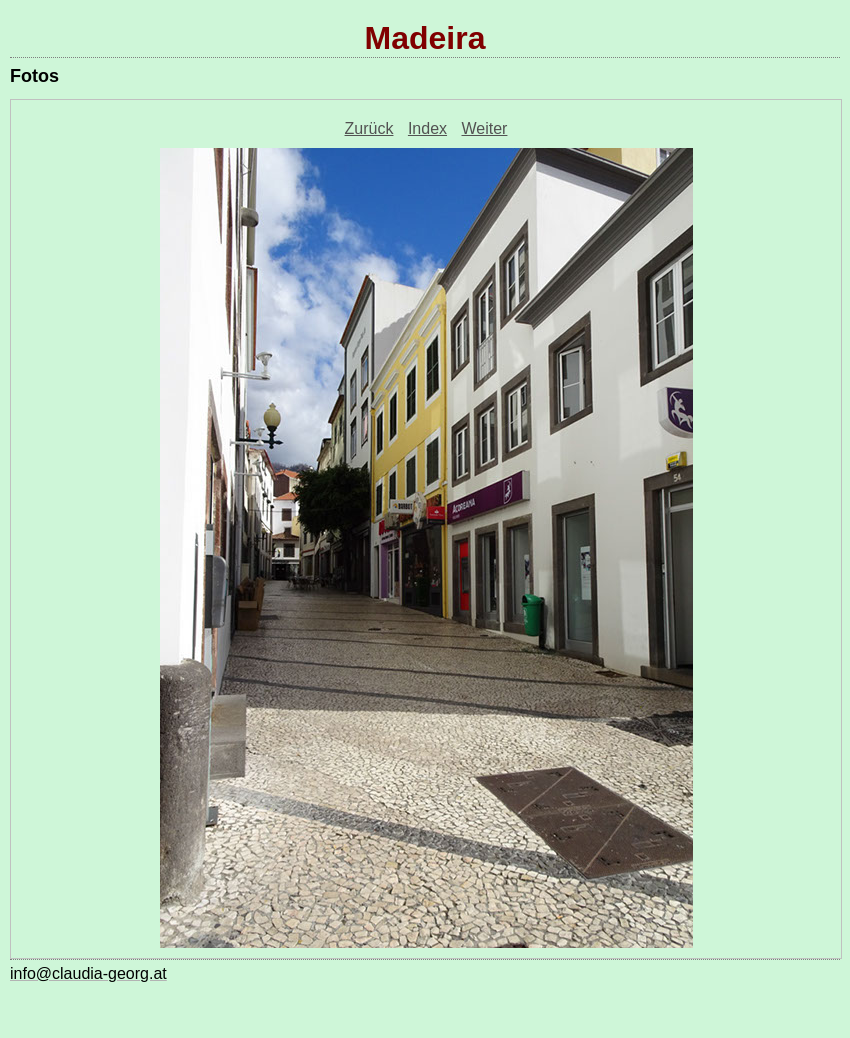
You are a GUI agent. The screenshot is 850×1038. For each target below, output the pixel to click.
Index (427, 128)
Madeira (425, 38)
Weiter (485, 128)
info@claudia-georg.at (88, 973)
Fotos (34, 76)
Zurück (369, 128)
